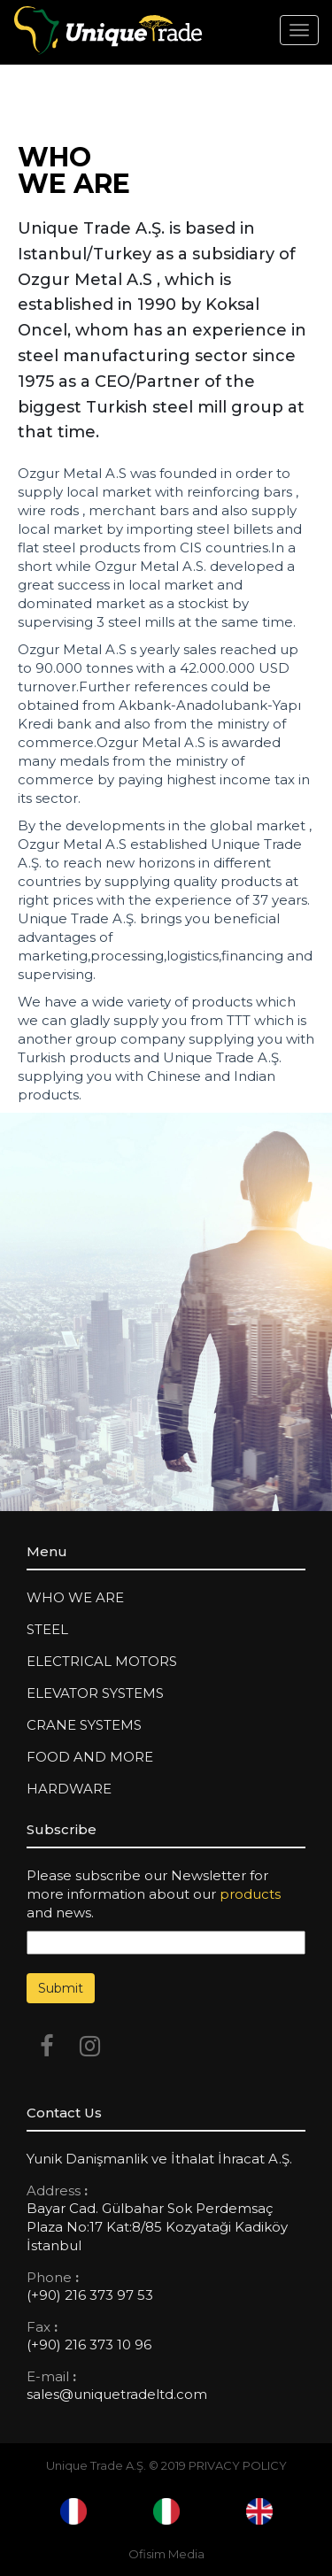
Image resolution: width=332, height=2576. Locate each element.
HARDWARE (69, 1788)
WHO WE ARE (75, 1597)
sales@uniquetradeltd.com (117, 2394)
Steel (47, 1629)
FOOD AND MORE (90, 1756)
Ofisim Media (166, 2554)
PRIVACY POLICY (238, 2465)
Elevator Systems (95, 1693)
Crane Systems (84, 1724)
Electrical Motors (102, 1661)
